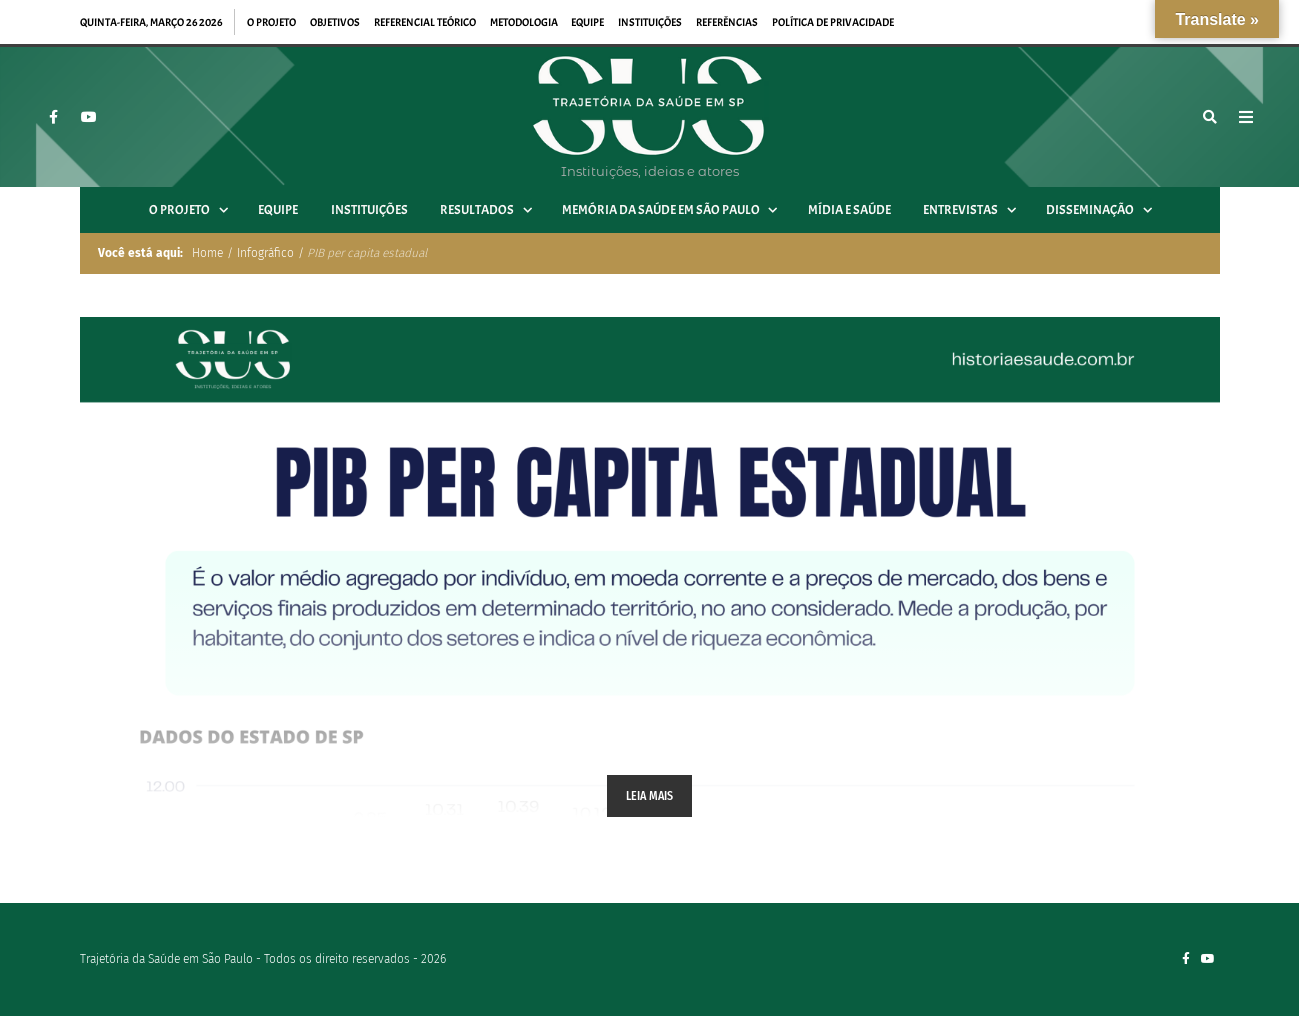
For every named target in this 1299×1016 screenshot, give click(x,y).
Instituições (650, 22)
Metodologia (524, 22)
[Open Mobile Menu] (1246, 117)
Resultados (493, 210)
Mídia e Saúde (849, 210)
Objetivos (335, 22)
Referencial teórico (425, 22)
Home (206, 253)
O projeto (271, 22)
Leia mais (649, 796)
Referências (727, 22)
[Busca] (1210, 117)
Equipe (587, 22)
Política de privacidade (833, 22)
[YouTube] (89, 117)
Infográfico (265, 253)
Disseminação (1106, 210)
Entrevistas (976, 210)
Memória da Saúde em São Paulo (677, 210)
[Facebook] (53, 117)
